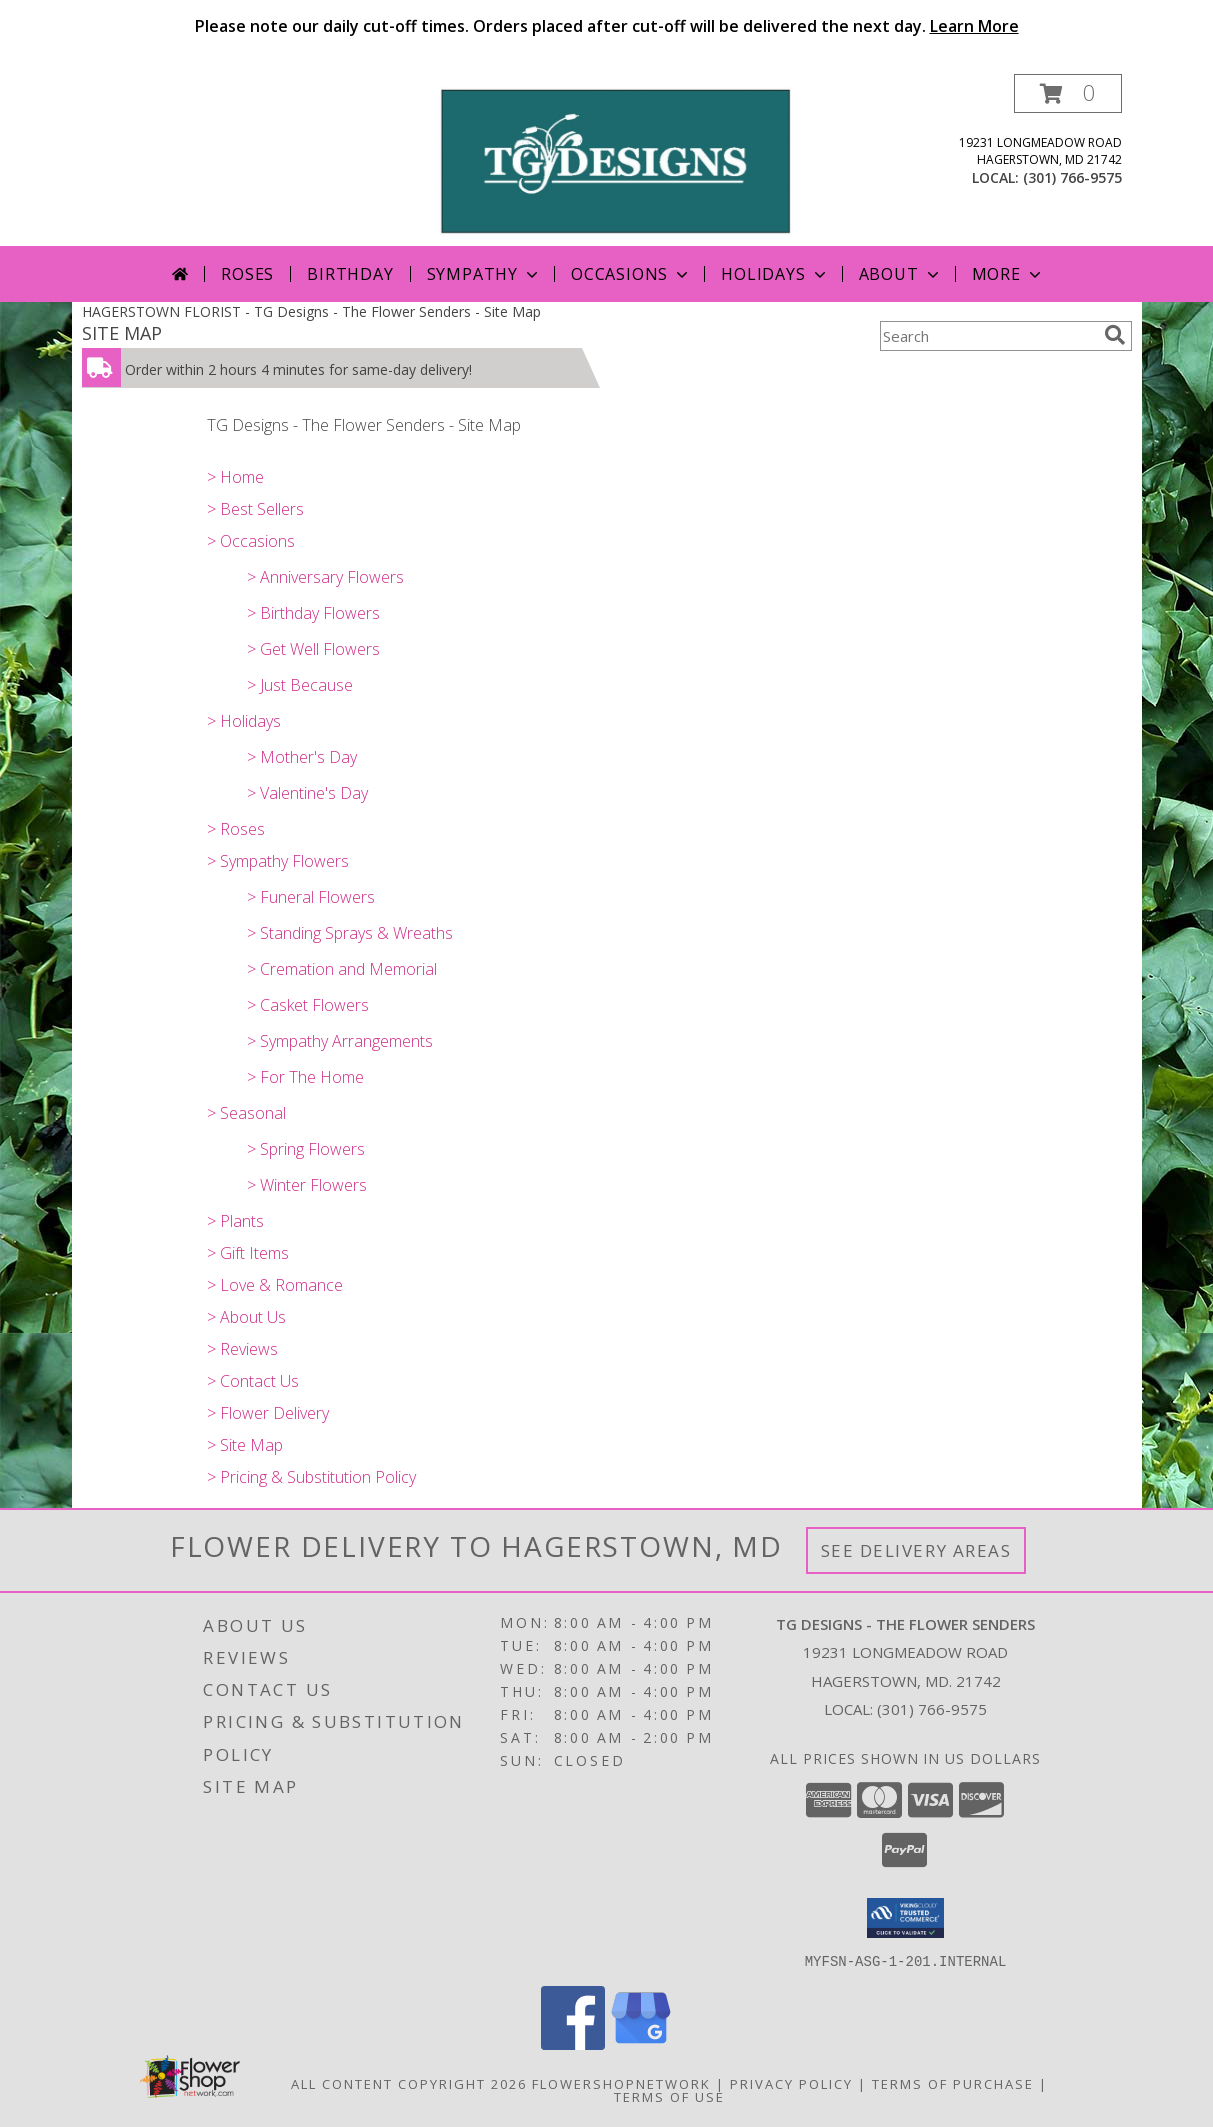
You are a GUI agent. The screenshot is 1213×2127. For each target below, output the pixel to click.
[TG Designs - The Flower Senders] (614, 159)
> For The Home (305, 1077)
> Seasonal (246, 1113)
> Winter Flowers (307, 1185)
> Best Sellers (255, 509)
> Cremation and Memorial (342, 969)
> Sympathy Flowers (278, 861)
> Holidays (244, 721)
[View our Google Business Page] (641, 2043)
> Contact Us (253, 1381)
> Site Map (245, 1445)
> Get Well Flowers (313, 649)
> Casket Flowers (308, 1005)
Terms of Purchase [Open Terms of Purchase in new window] (953, 2083)
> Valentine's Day (307, 793)
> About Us (246, 1317)
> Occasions (251, 541)
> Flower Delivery (268, 1413)
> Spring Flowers (306, 1149)
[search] (1115, 335)
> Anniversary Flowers (325, 577)
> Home (235, 477)
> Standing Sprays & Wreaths (350, 933)
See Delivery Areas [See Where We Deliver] (916, 1550)
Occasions (631, 274)
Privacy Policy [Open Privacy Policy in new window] (791, 2083)
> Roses (236, 829)
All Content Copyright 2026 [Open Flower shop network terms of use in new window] (409, 2083)
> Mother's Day (302, 757)
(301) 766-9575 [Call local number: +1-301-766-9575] (1072, 177)
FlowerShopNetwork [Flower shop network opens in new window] (621, 2083)
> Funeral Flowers (311, 897)
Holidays (775, 274)
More (1008, 274)
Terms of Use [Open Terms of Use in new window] (669, 2096)
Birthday (350, 274)
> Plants (235, 1221)
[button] (1068, 93)
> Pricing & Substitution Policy (311, 1477)
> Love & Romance (275, 1285)
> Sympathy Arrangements (340, 1041)
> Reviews (242, 1349)
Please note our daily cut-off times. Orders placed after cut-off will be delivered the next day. (607, 26)
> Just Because (300, 685)
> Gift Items (248, 1253)
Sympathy (484, 274)
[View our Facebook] (573, 2043)
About (901, 274)
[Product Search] (988, 336)
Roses (247, 274)
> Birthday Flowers (313, 613)
